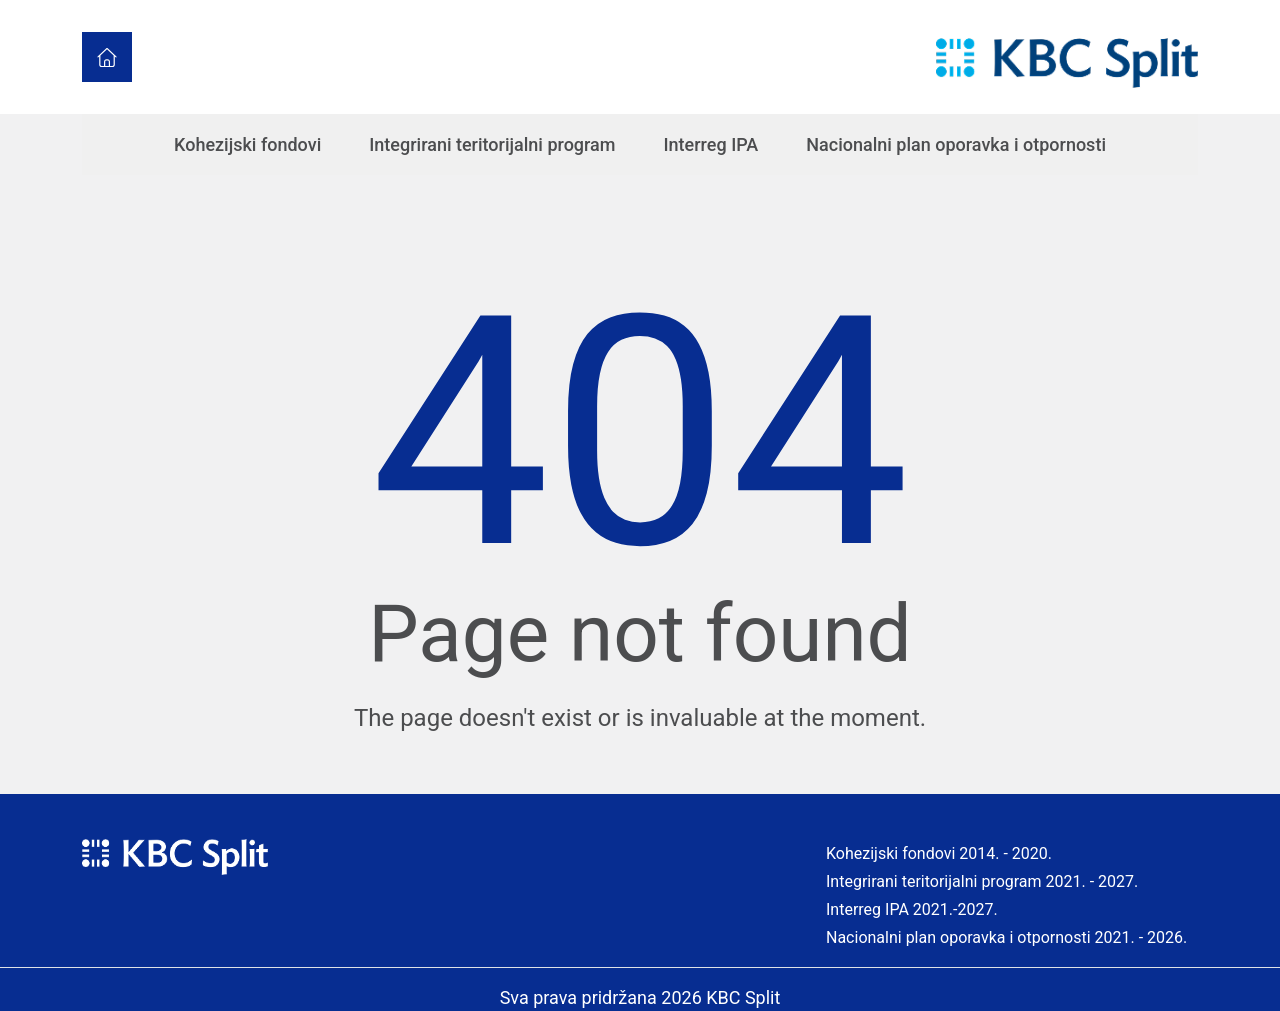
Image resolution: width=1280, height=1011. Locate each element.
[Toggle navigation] (922, 57)
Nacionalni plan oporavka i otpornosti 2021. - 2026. (1006, 937)
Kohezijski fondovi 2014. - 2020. (939, 853)
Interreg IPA (711, 144)
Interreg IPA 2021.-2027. (912, 909)
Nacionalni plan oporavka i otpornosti (956, 144)
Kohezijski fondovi (247, 144)
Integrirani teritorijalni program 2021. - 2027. (982, 881)
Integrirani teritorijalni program (492, 144)
